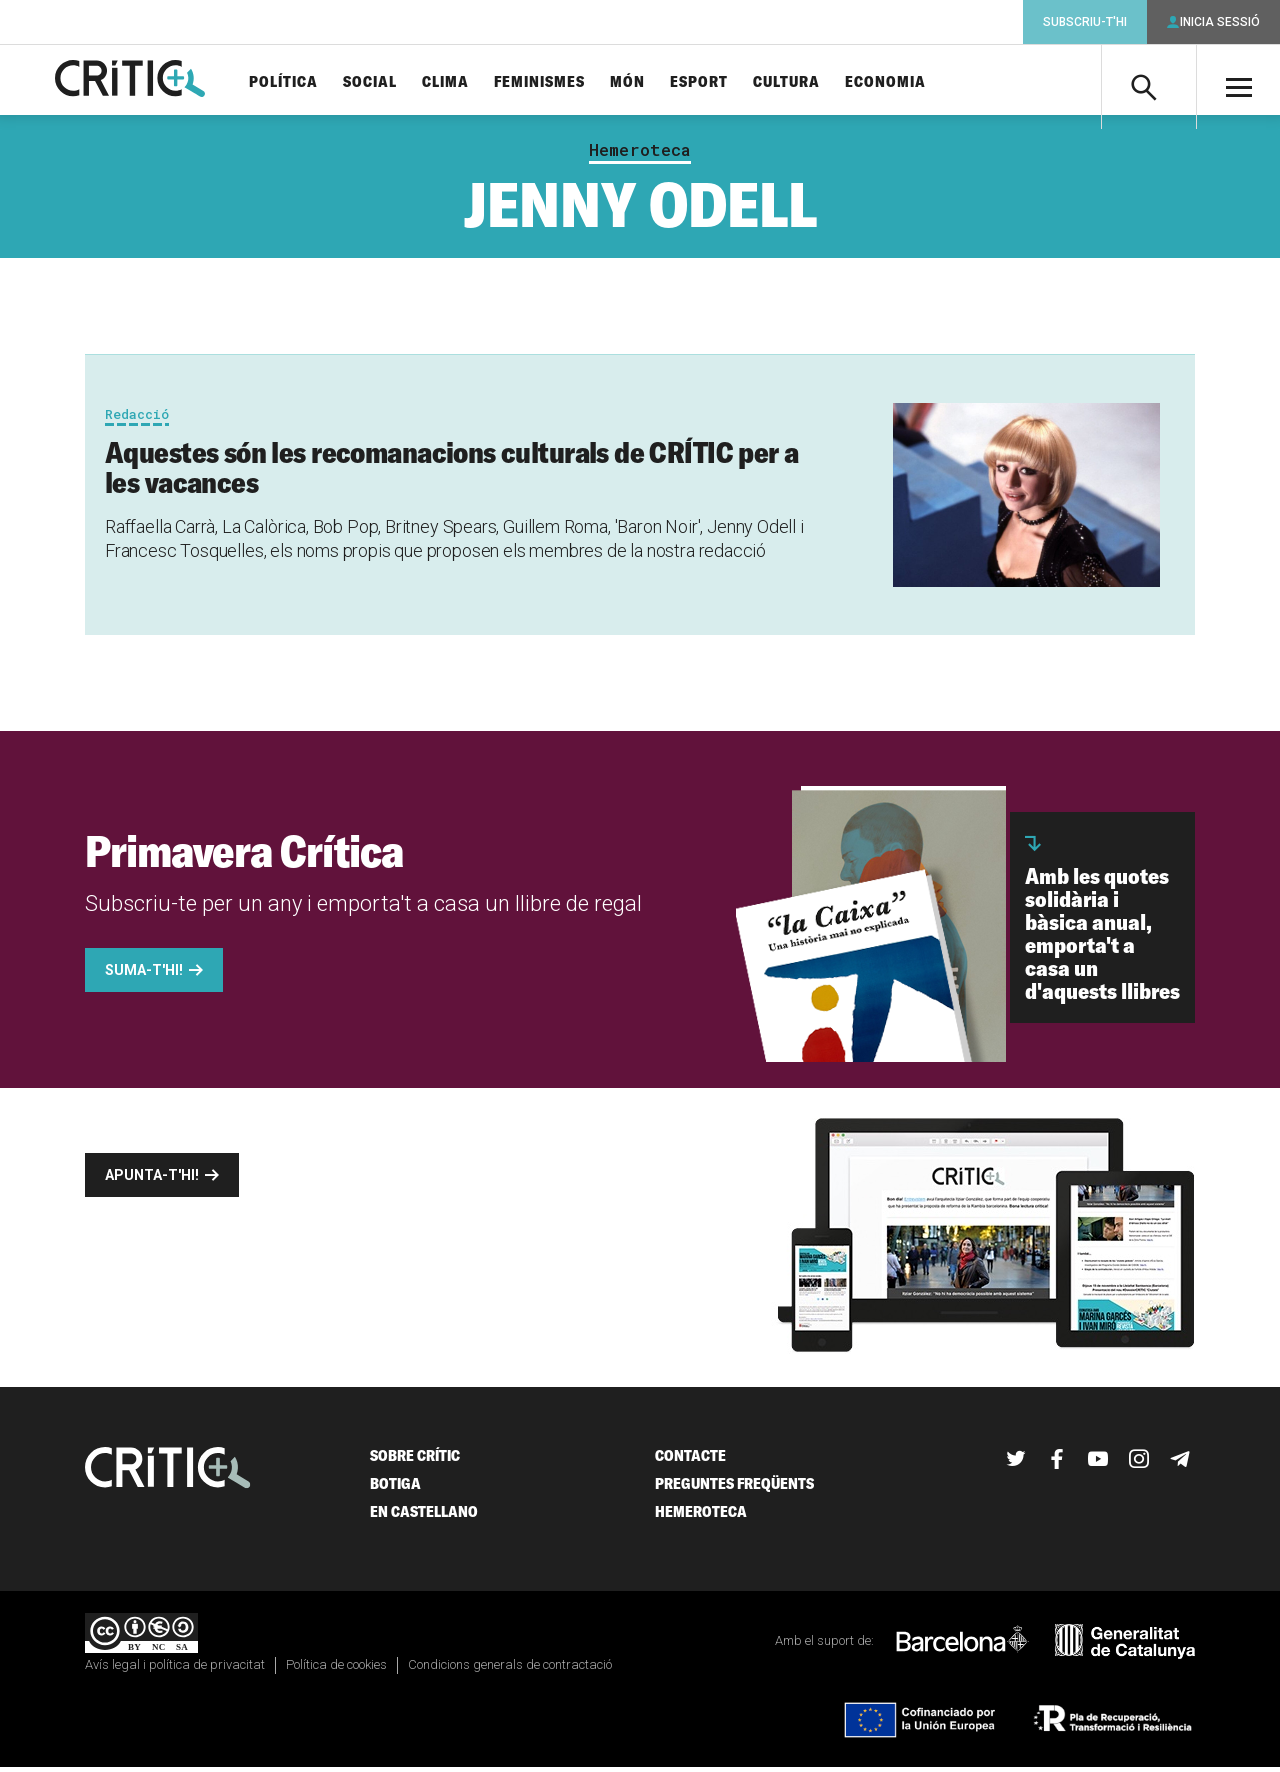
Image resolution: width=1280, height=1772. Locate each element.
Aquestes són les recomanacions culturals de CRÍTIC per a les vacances (452, 473)
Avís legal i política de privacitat (175, 1669)
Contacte (690, 1461)
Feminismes (562, 82)
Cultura (809, 82)
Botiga (395, 1489)
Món (650, 82)
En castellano (424, 1517)
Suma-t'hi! (144, 976)
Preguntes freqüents (734, 1489)
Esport (722, 82)
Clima (468, 82)
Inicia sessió (1220, 22)
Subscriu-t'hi (1085, 22)
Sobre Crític (415, 1461)
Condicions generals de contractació (510, 1669)
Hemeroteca (640, 156)
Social (393, 82)
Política (306, 82)
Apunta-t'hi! (152, 1181)
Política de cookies (336, 1669)
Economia (908, 82)
